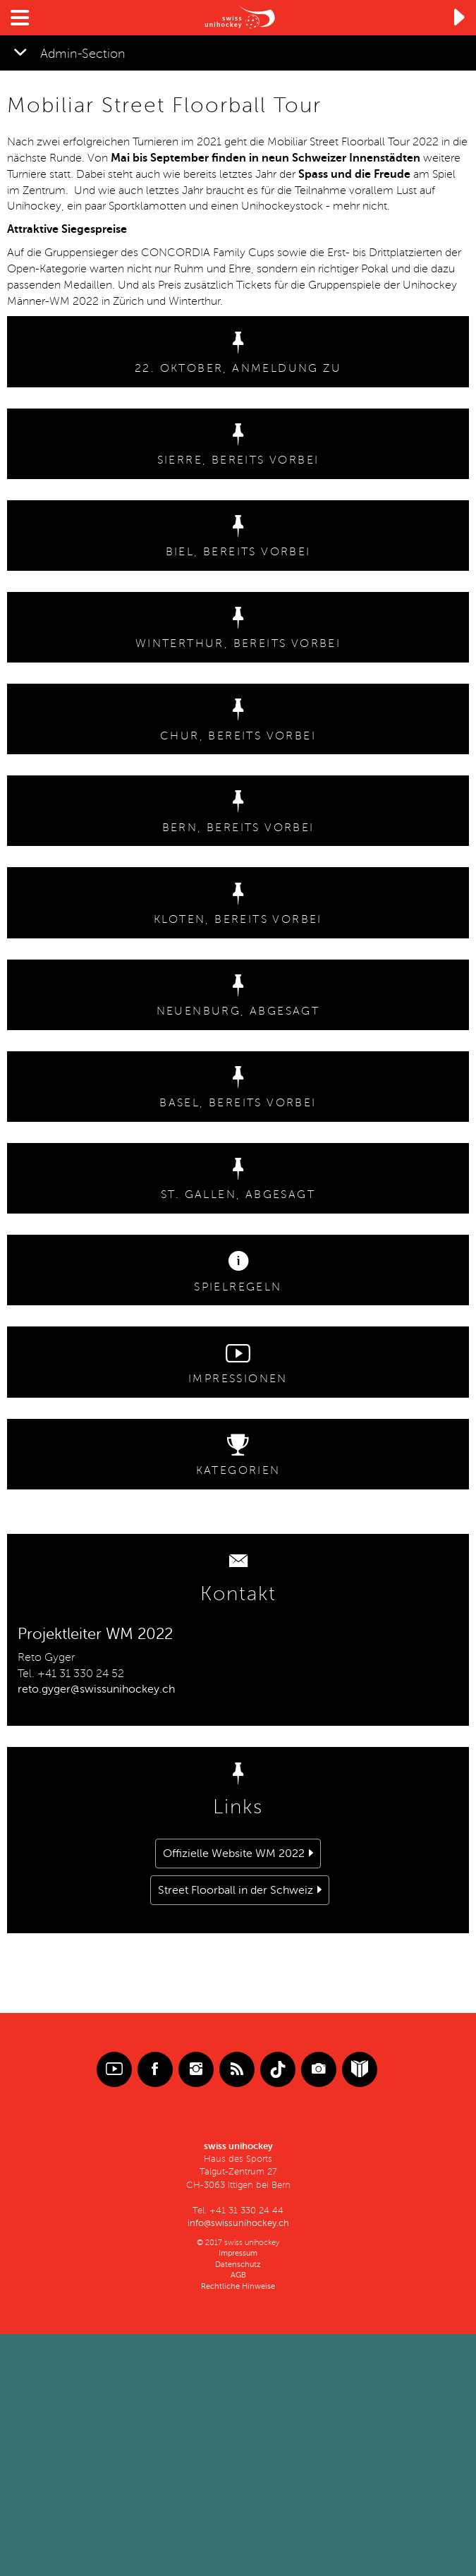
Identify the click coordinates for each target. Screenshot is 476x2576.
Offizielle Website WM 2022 (234, 1853)
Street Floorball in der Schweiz (235, 1890)
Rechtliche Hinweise (238, 2286)
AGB (238, 2275)
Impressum (238, 2253)
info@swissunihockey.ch (238, 2223)
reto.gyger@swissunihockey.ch (96, 1689)
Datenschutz (238, 2264)
